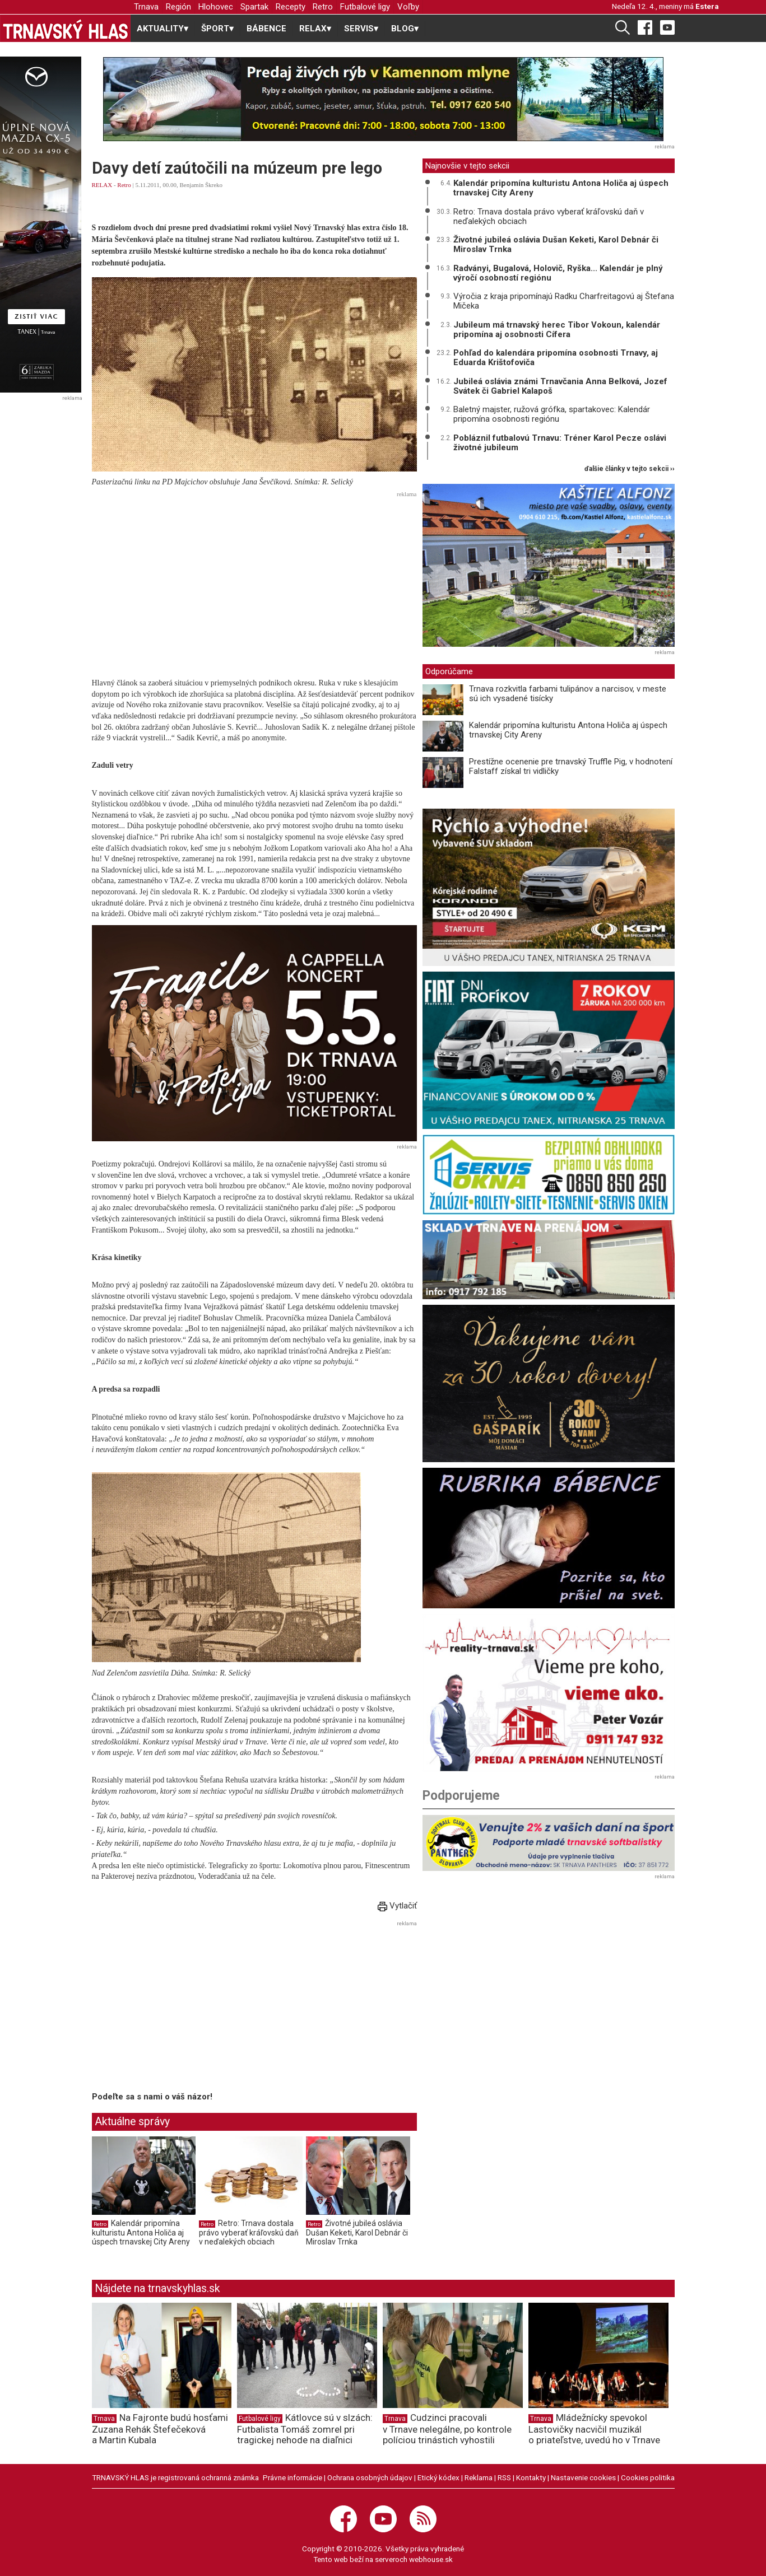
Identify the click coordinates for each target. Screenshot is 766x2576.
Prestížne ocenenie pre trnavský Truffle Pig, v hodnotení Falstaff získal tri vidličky (570, 766)
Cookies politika (648, 2477)
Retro (323, 7)
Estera (707, 6)
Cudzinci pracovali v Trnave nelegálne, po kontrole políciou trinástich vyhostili (447, 2429)
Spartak (254, 7)
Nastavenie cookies (583, 2477)
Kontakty (531, 2477)
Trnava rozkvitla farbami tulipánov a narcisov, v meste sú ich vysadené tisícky (567, 693)
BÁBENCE (266, 29)
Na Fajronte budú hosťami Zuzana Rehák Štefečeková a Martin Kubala (160, 2429)
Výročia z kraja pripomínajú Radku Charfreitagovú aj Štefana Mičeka (563, 301)
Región (178, 7)
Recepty (290, 7)
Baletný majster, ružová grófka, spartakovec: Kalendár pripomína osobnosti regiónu (551, 414)
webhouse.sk (431, 2559)
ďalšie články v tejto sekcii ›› (629, 469)
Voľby (408, 7)
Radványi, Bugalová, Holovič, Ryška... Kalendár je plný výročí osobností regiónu (558, 273)
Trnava (146, 7)
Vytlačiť (397, 1906)
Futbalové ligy (365, 7)
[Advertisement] (254, 580)
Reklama (479, 2477)
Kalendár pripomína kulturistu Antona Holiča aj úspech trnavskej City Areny (141, 2232)
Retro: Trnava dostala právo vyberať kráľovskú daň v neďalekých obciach (249, 2232)
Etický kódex (438, 2477)
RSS (504, 2477)
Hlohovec (215, 7)
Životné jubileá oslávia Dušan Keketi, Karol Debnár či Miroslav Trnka (357, 2232)
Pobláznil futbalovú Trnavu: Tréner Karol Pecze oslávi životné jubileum (559, 442)
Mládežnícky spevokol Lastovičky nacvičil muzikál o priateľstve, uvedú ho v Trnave (594, 2429)
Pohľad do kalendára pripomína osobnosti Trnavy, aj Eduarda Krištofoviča (555, 357)
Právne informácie (292, 2477)
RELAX (102, 184)
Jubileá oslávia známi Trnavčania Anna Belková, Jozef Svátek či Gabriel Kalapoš (560, 386)
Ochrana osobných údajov (369, 2477)
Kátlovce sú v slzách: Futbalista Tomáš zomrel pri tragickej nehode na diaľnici (305, 2429)
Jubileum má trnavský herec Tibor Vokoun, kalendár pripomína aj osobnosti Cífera (556, 329)
